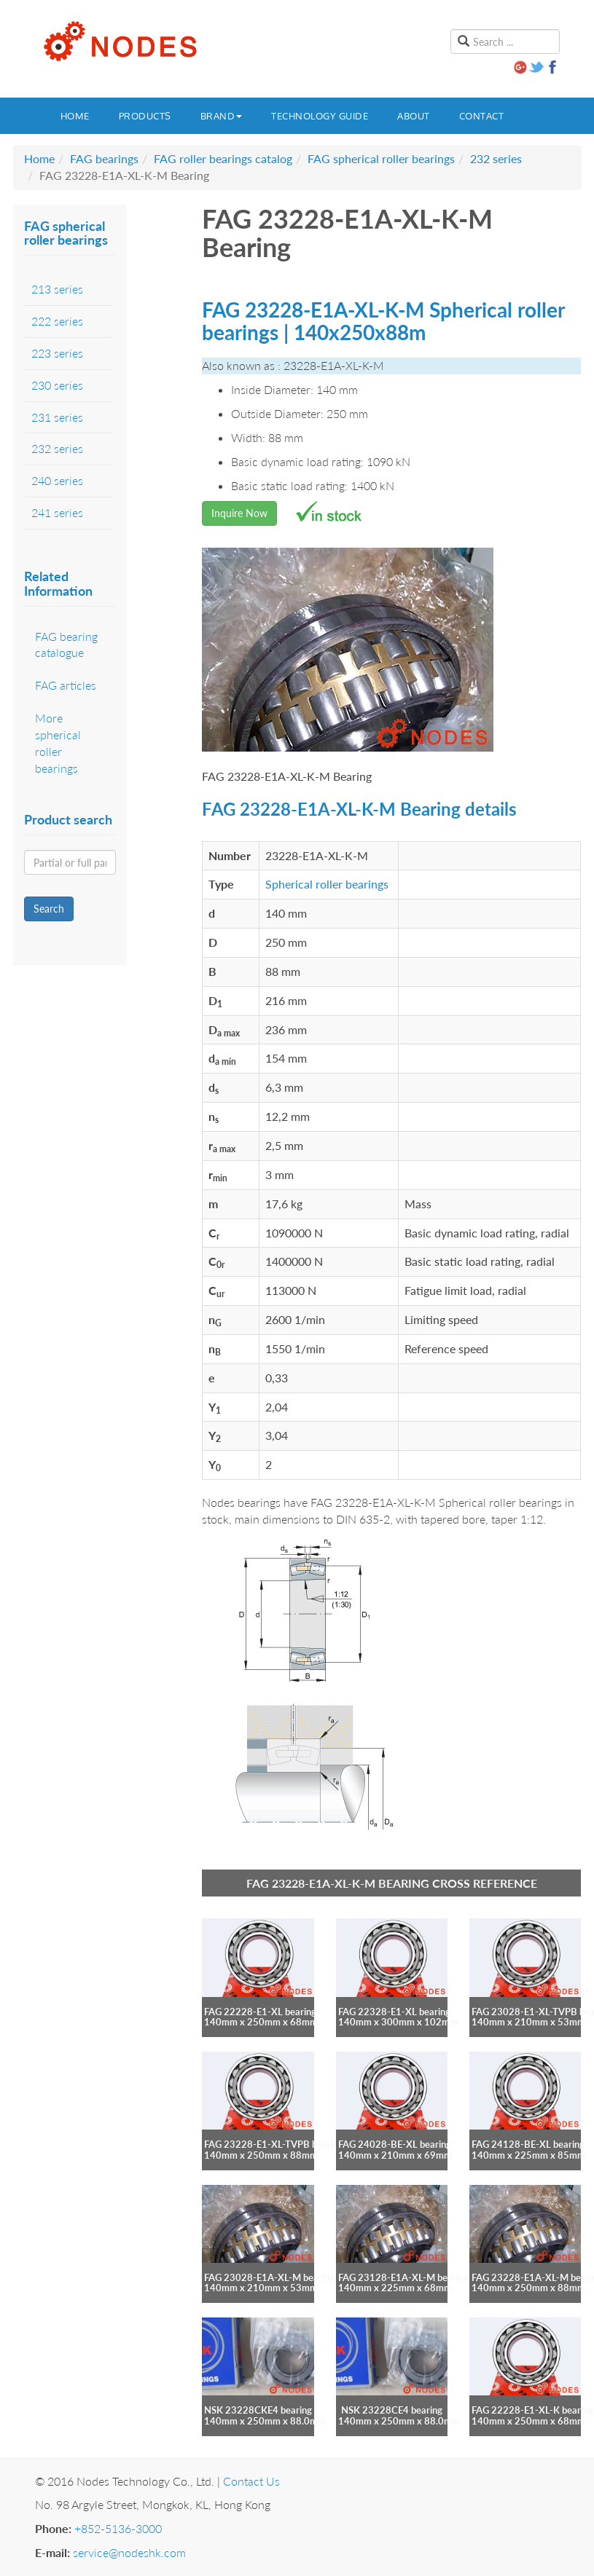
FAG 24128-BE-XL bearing (528, 2144)
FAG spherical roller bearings (381, 158)
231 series (57, 417)
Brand (221, 116)
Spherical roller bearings (326, 884)
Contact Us (251, 2481)
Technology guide (319, 116)
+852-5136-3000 (118, 2528)
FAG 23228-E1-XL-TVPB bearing (273, 2144)
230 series (57, 385)
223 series (57, 353)
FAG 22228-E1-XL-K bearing (532, 2410)
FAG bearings (104, 158)
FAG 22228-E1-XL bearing (260, 2011)
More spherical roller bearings (58, 743)
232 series (496, 158)
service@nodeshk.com (129, 2552)
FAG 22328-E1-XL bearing (394, 2011)
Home (75, 116)
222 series (57, 321)
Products (145, 116)
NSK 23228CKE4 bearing (258, 2410)
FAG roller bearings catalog (223, 158)
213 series (57, 289)
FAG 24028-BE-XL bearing (394, 2144)
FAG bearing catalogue (66, 644)
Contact (481, 116)
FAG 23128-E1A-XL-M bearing (403, 2277)
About (413, 116)
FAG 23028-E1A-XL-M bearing (269, 2277)
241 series (57, 512)
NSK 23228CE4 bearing (391, 2410)
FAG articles (65, 685)
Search (49, 908)
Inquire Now (239, 513)
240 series (57, 480)
